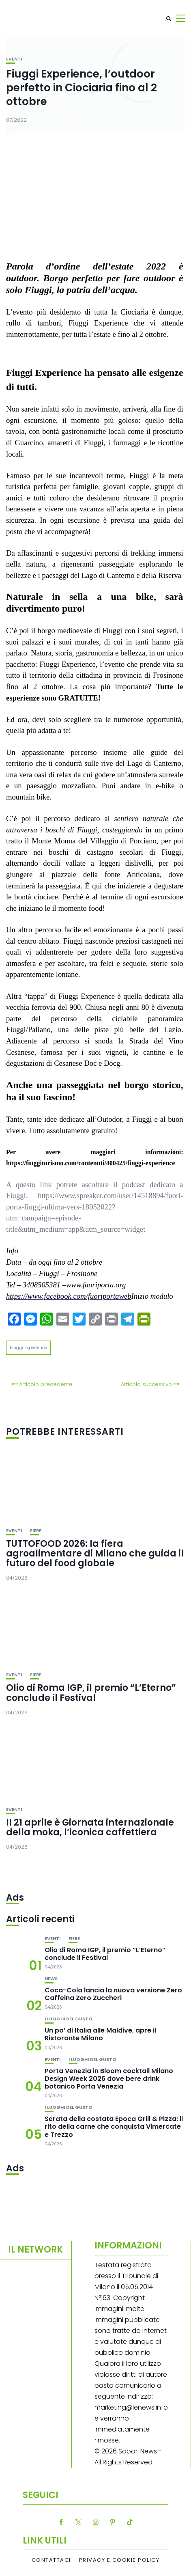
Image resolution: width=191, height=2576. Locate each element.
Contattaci (51, 2560)
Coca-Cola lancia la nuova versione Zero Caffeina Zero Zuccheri (113, 1994)
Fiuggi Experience (28, 1347)
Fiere (35, 1530)
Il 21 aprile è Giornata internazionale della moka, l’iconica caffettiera (90, 1827)
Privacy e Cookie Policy (119, 2560)
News (51, 1979)
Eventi (14, 59)
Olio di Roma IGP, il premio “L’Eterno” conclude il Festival (91, 1692)
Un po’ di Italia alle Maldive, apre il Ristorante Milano (100, 2034)
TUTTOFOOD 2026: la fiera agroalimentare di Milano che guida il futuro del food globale (95, 1553)
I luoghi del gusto (68, 2019)
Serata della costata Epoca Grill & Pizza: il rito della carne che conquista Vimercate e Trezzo (114, 2126)
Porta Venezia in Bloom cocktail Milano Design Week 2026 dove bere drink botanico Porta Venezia (109, 2078)
